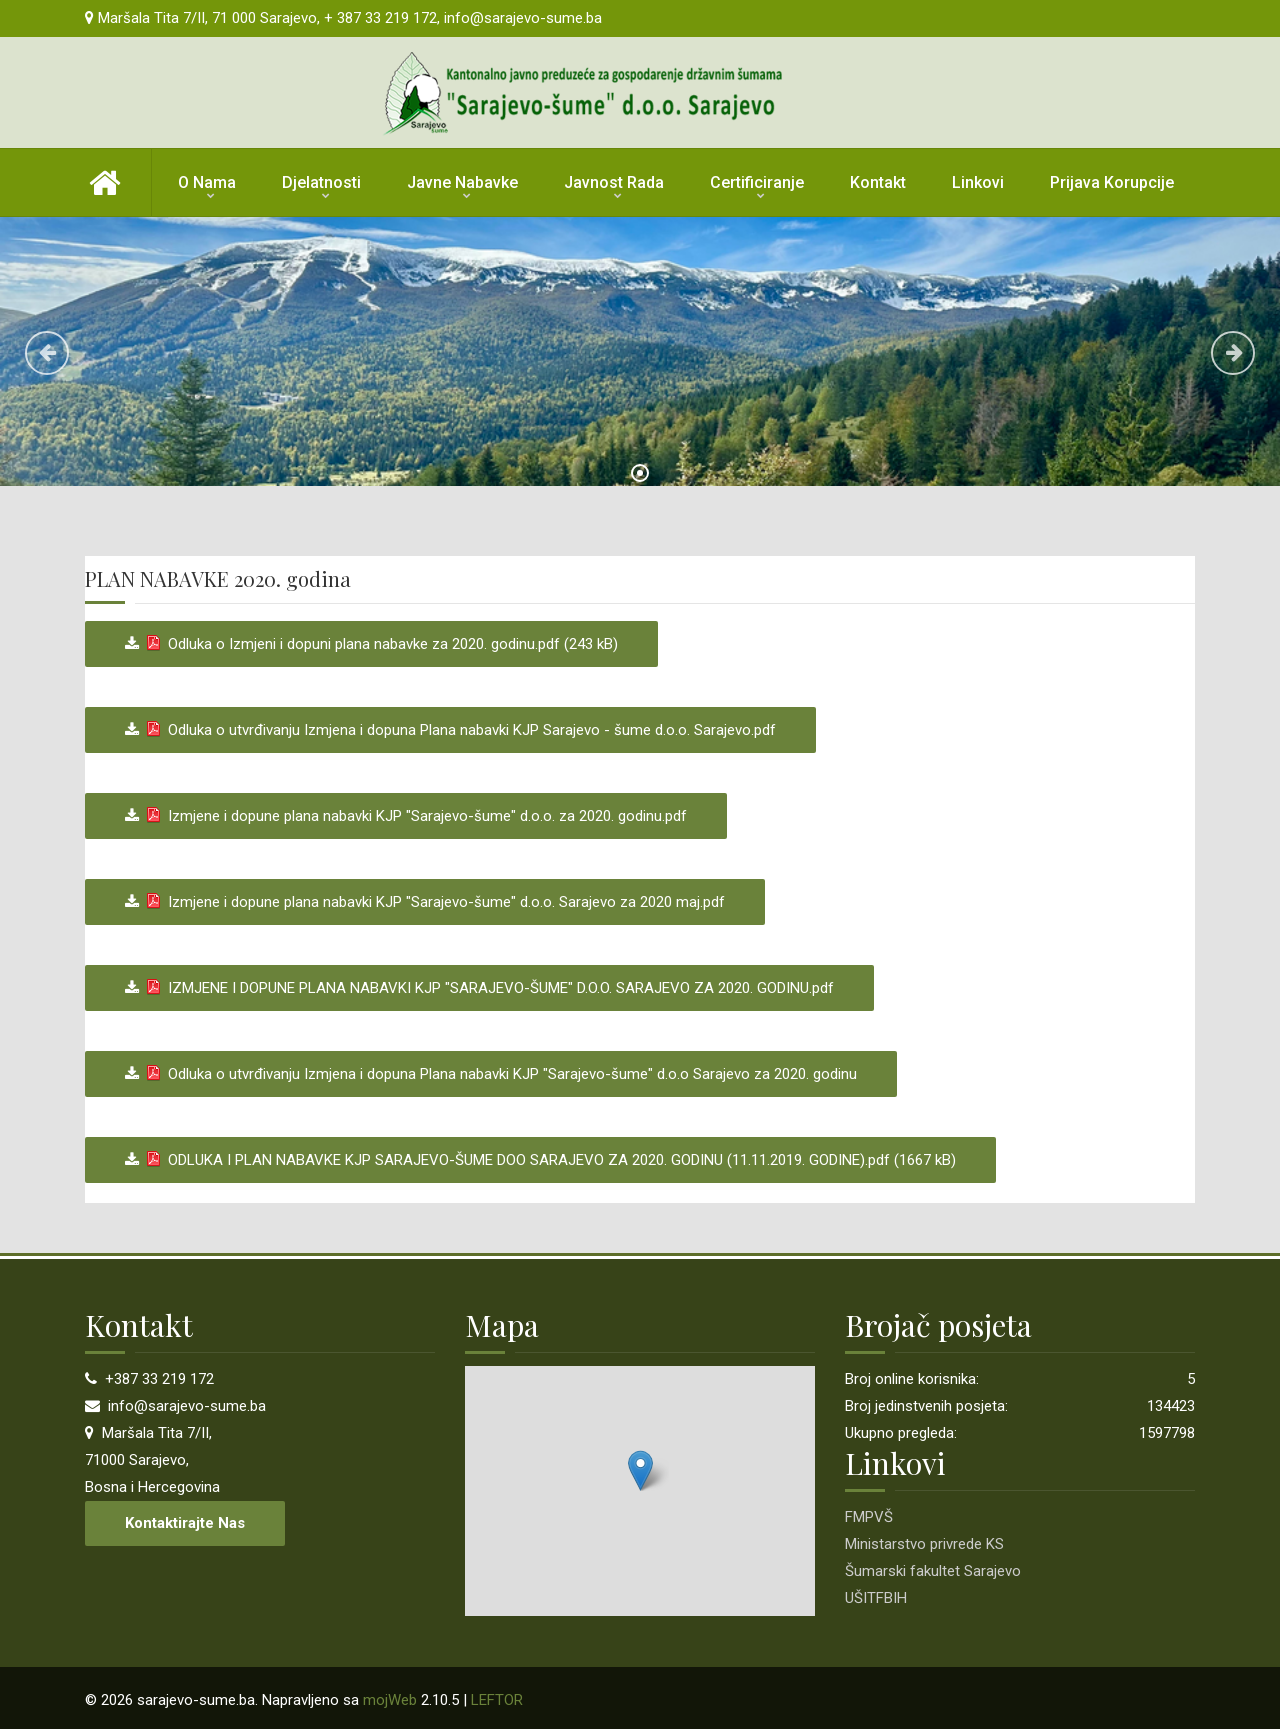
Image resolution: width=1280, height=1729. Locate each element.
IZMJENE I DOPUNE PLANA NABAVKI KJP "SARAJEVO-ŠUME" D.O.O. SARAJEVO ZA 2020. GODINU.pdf (486, 988)
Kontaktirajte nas (185, 1523)
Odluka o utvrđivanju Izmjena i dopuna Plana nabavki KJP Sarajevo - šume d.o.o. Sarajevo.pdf (457, 730)
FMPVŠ (869, 1517)
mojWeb (390, 1700)
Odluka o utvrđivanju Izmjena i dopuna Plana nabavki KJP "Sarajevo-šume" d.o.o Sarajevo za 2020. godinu (498, 1074)
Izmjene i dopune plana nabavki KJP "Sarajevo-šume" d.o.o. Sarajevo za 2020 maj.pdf (432, 902)
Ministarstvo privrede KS (924, 1544)
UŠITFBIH (876, 1598)
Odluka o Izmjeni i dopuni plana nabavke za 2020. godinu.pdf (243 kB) (378, 644)
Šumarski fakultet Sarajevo (933, 1571)
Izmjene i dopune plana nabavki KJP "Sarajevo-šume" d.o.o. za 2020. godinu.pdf (413, 816)
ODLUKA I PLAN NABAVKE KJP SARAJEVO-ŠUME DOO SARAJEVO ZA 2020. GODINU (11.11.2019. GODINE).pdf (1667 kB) (547, 1160)
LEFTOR (497, 1700)
